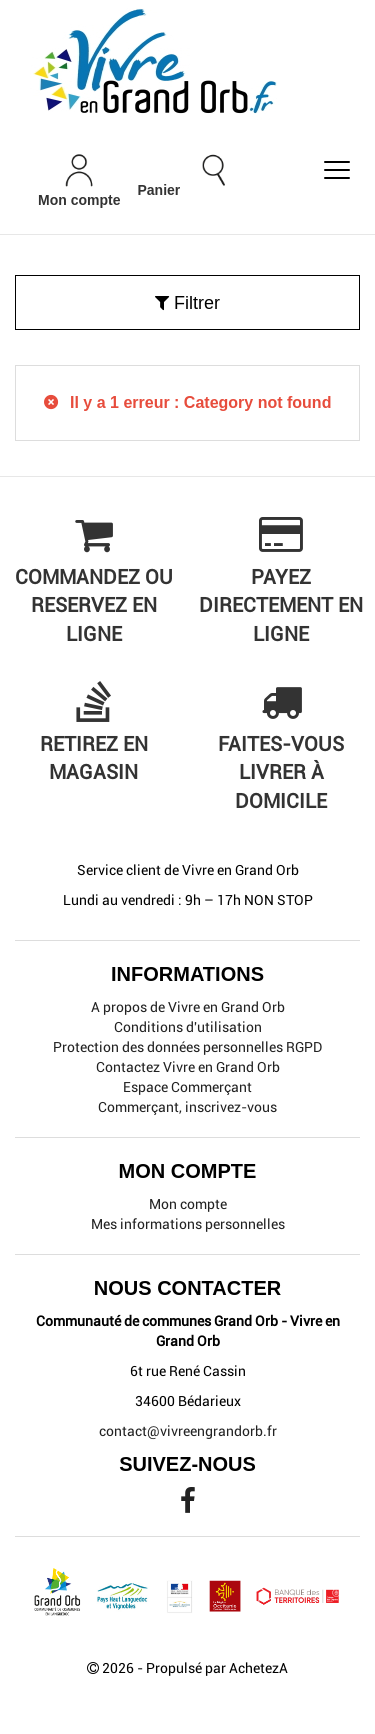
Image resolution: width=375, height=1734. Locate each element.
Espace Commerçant (187, 1087)
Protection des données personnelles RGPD (187, 1047)
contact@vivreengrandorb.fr (188, 1431)
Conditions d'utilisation (188, 1027)
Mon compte (188, 1204)
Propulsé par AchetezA (217, 1668)
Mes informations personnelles (188, 1224)
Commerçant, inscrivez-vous (187, 1107)
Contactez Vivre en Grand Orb (188, 1067)
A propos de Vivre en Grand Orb (188, 1007)
